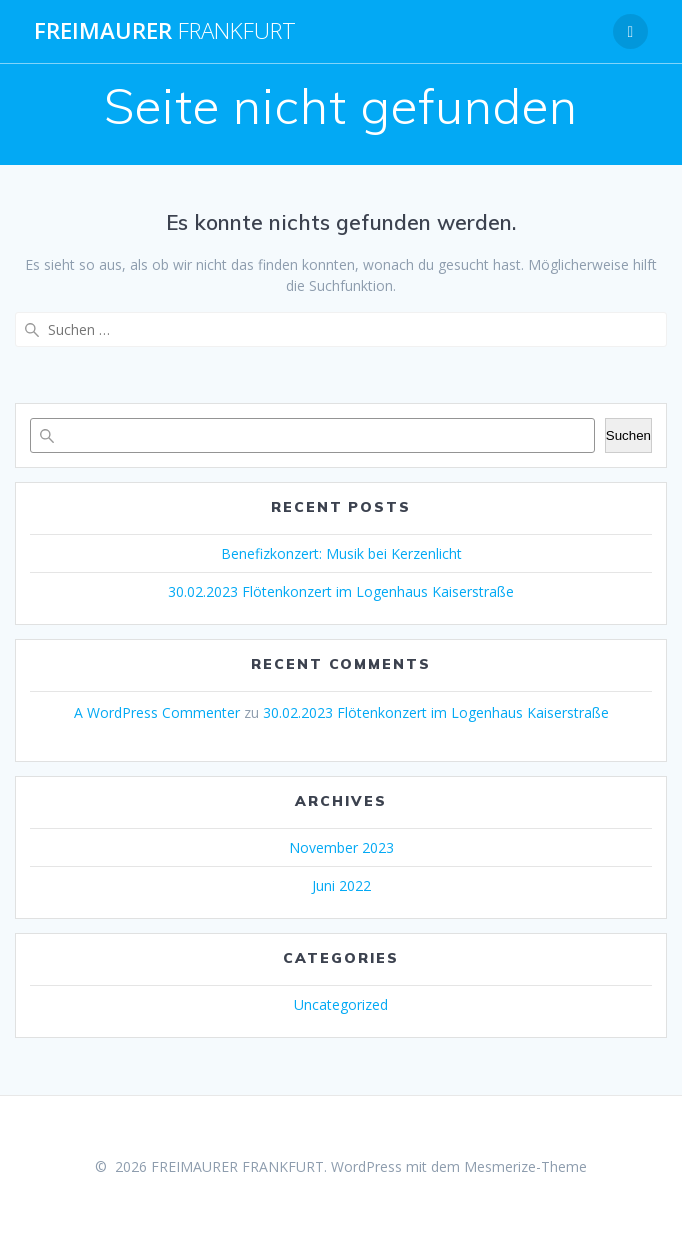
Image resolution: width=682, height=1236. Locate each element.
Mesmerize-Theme (525, 1166)
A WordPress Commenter (157, 712)
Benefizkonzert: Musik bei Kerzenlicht (341, 553)
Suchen (628, 435)
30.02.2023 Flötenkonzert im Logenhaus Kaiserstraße (341, 591)
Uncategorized (341, 1004)
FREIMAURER (165, 31)
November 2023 (341, 847)
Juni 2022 (341, 885)
